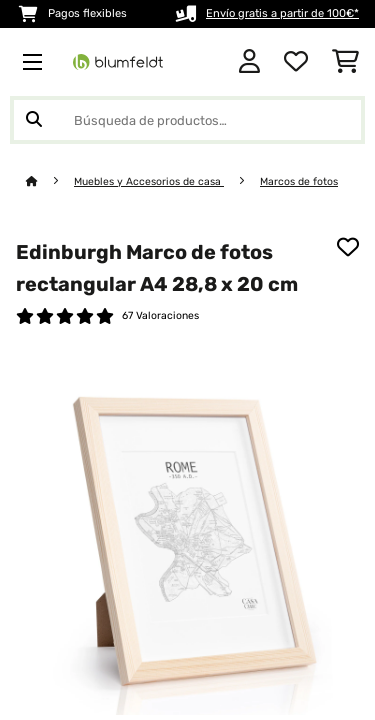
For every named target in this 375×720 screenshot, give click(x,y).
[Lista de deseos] (296, 62)
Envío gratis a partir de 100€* (282, 13)
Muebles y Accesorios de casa (149, 181)
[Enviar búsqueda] (34, 120)
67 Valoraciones (160, 315)
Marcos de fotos (299, 181)
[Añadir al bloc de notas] (348, 247)
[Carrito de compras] (345, 62)
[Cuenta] (249, 62)
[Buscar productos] (187, 120)
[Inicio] (50, 181)
